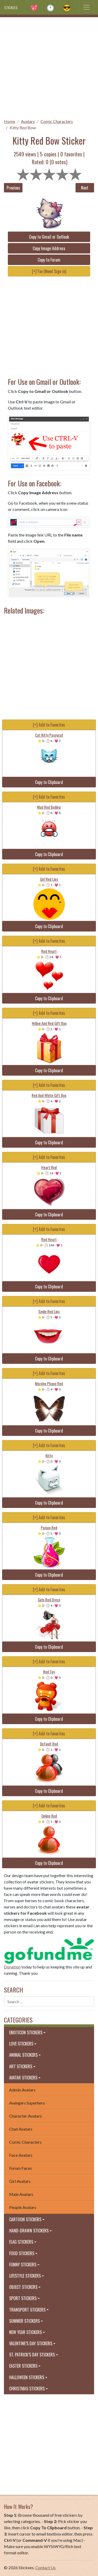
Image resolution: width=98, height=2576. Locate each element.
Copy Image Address (49, 248)
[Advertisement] (49, 66)
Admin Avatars (22, 2089)
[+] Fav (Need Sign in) (49, 271)
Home (9, 121)
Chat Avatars (20, 2128)
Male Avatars (21, 2194)
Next (84, 188)
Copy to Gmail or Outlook (49, 237)
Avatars (28, 121)
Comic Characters (57, 121)
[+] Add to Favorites (49, 725)
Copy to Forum (49, 260)
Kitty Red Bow (23, 127)
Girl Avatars (20, 2181)
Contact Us (45, 2567)
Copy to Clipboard (49, 782)
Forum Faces (20, 2168)
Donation (12, 1966)
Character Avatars (25, 2115)
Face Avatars (20, 2155)
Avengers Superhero (27, 2102)
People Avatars (22, 2207)
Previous (13, 188)
